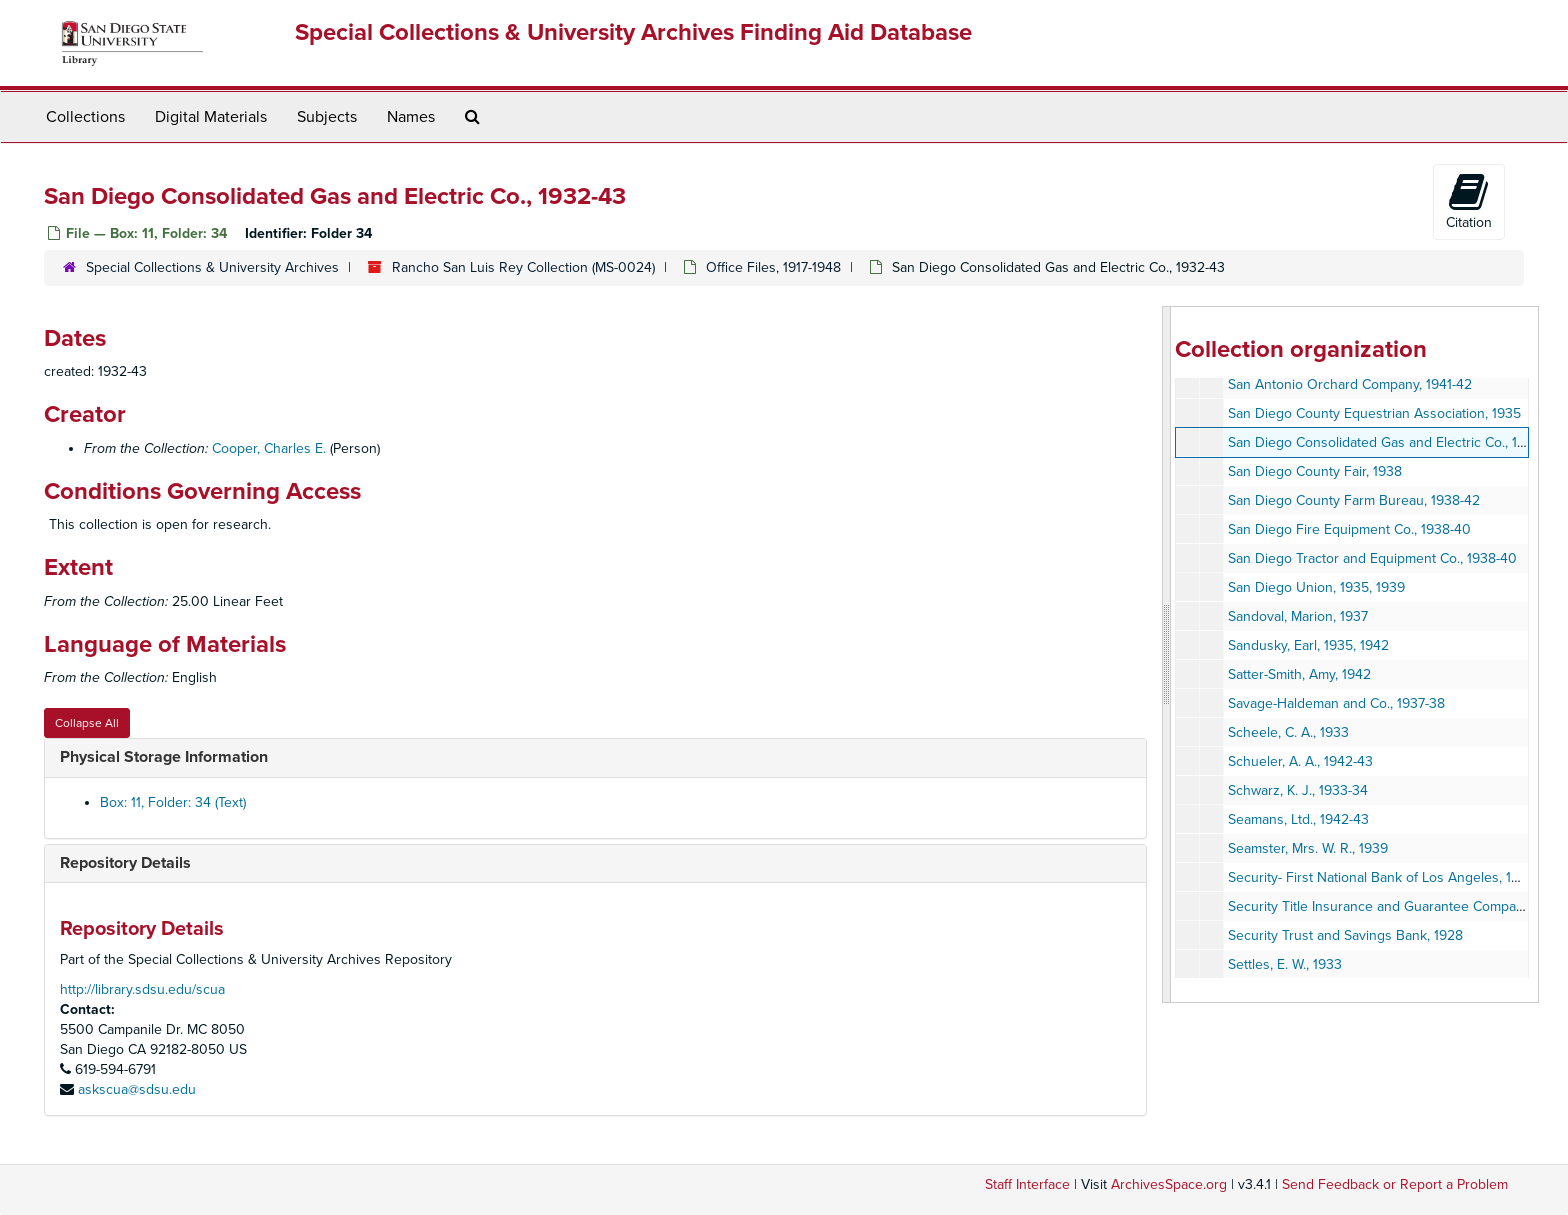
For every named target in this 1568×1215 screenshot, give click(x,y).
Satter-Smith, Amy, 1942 (1299, 674)
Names (411, 117)
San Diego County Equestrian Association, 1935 (1374, 413)
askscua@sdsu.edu (137, 1089)
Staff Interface (1027, 1184)
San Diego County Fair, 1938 (1315, 471)
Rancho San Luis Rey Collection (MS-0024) (523, 267)
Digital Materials (211, 117)
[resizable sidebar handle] (1167, 654)
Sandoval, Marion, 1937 (1298, 616)
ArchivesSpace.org (1169, 1184)
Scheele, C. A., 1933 (1288, 732)
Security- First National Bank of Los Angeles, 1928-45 (1391, 877)
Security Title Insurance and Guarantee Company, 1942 (1397, 906)
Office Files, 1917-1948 (773, 267)
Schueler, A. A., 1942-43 (1300, 761)
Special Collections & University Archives (212, 267)
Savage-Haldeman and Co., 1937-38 (1336, 703)
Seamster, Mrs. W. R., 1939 (1308, 848)
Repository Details (125, 863)
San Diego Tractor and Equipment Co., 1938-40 (1372, 558)
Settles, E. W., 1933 (1285, 964)
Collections (85, 117)
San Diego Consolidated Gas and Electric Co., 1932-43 (1394, 442)
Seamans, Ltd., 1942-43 (1298, 819)
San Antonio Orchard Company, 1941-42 (1350, 384)
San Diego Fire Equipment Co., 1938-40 (1349, 529)
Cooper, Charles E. (269, 448)
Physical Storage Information (164, 757)
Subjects (327, 117)
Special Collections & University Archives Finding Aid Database (633, 32)
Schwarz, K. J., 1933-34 (1298, 790)
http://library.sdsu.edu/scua (142, 989)
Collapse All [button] (87, 723)
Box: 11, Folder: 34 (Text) (173, 802)
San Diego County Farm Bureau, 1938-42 (1354, 500)
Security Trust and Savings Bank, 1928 (1345, 935)
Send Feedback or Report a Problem (1395, 1184)
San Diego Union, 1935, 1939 (1316, 587)
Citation (1469, 201)
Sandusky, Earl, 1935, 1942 (1308, 645)
